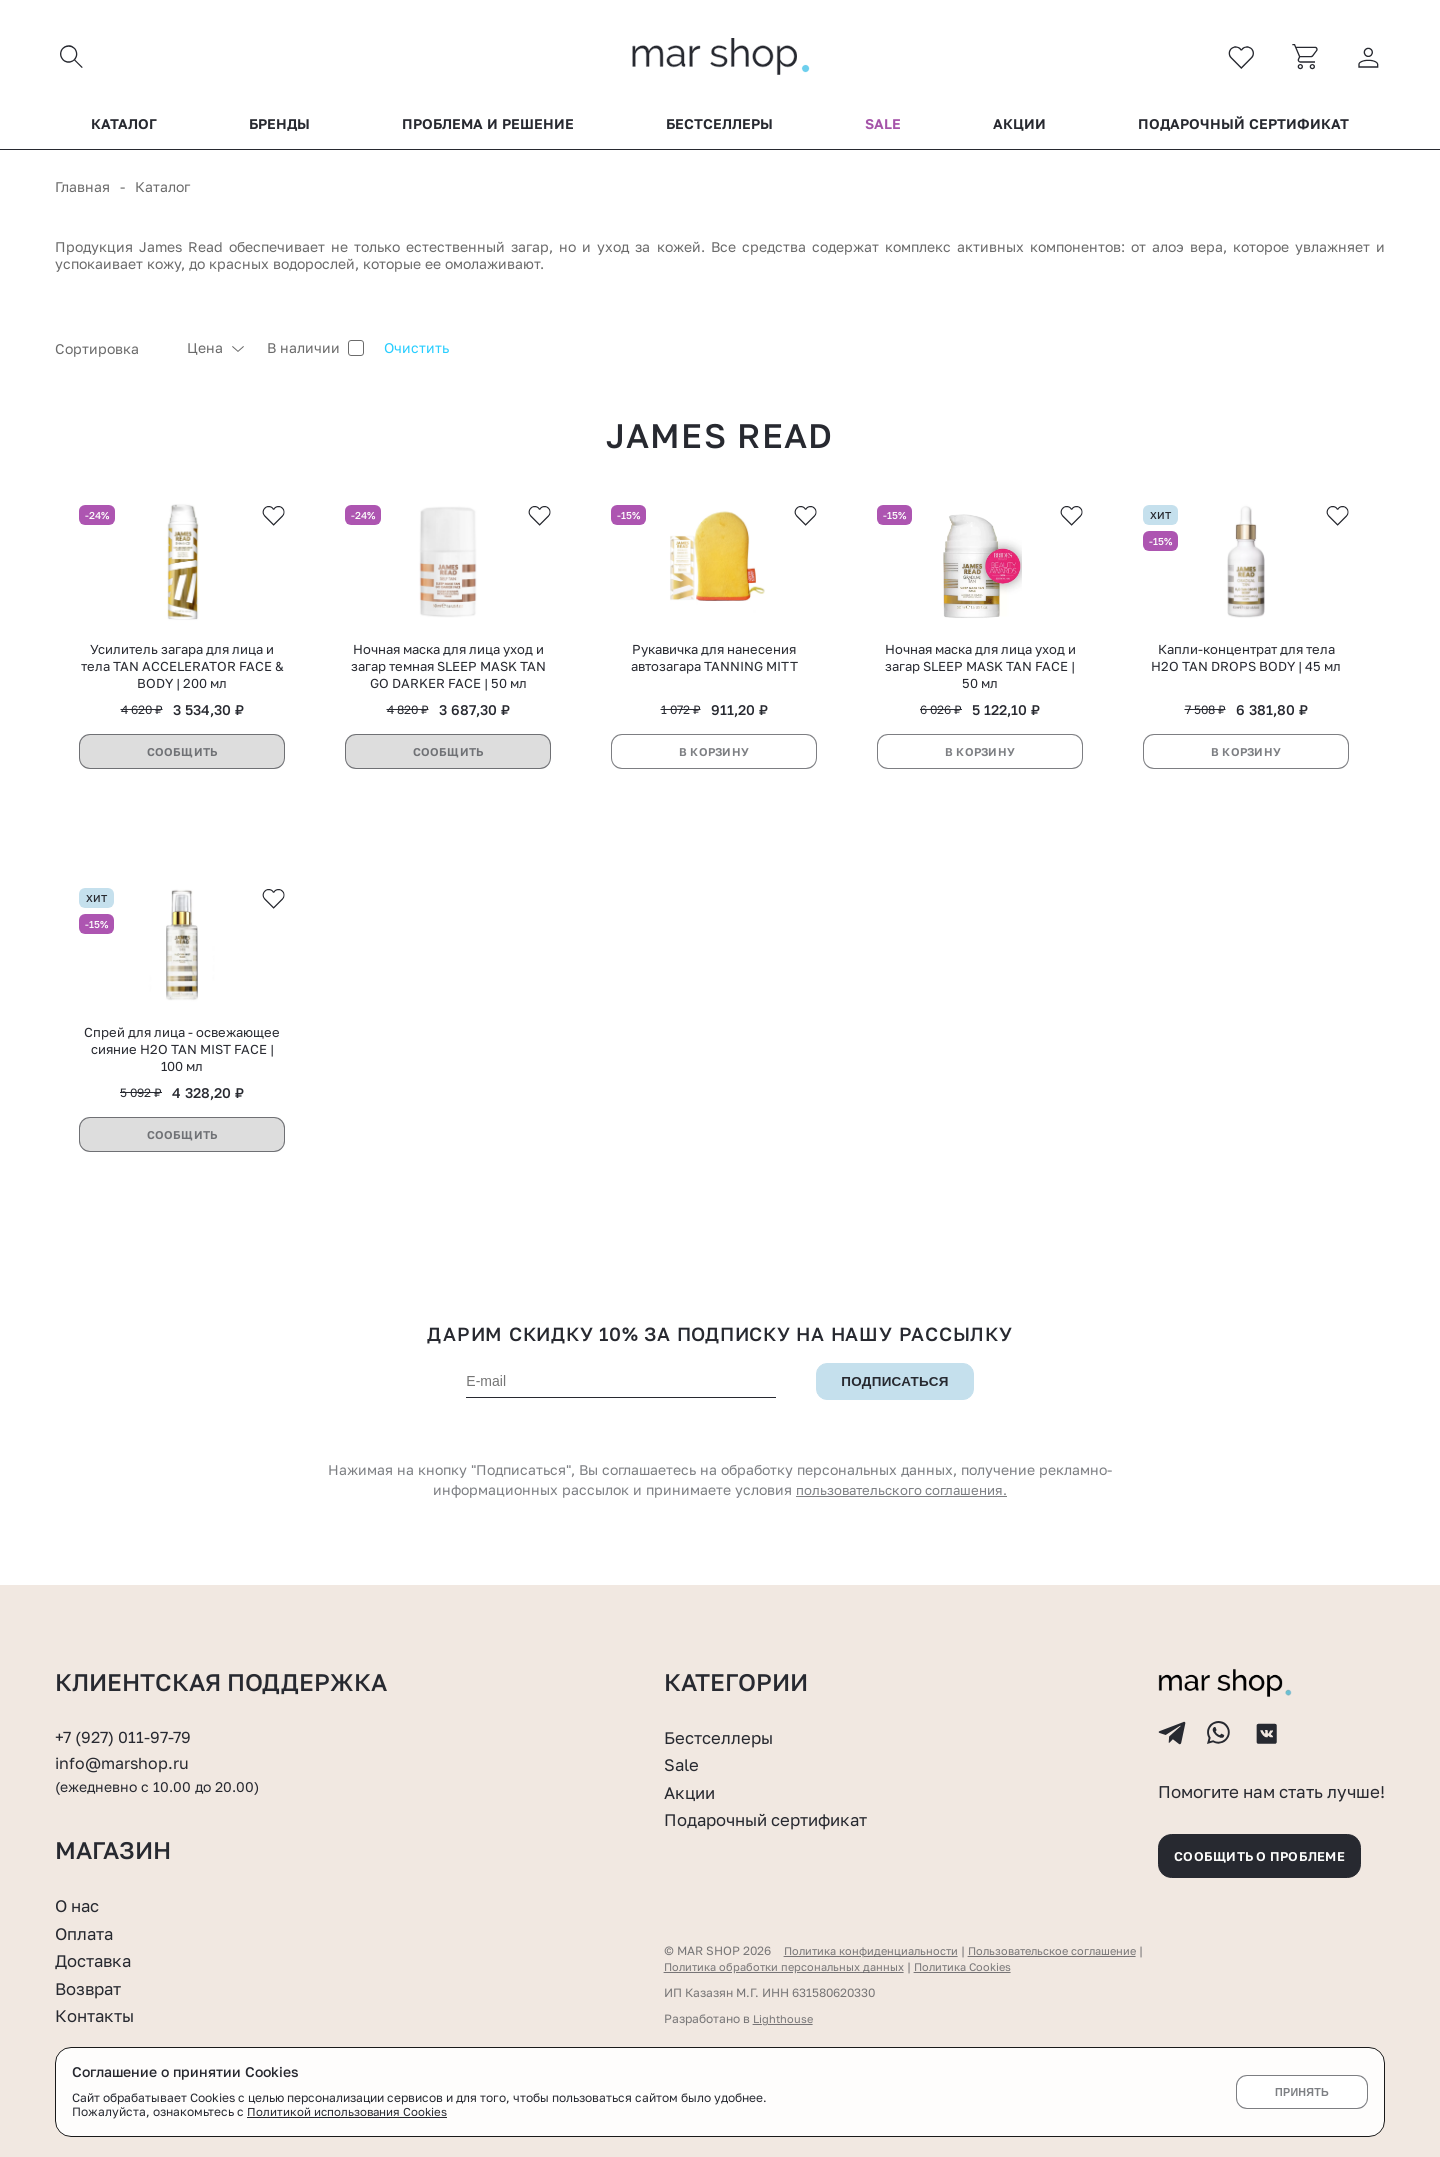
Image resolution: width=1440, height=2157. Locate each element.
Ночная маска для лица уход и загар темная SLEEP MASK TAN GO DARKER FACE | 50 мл (448, 676)
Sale (883, 129)
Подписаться (895, 1398)
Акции (1019, 129)
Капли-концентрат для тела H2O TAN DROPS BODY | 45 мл (1246, 667)
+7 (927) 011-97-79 (126, 1724)
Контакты (98, 2015)
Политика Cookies (983, 1966)
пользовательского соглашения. (902, 1506)
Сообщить (182, 761)
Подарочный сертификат (1243, 129)
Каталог (124, 129)
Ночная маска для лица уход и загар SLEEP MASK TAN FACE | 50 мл (980, 676)
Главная (82, 191)
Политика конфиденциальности (877, 1950)
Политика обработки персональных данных (792, 1966)
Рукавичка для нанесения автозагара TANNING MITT (714, 667)
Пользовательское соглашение (1072, 1950)
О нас (79, 1905)
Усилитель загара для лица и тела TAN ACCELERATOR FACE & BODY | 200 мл (182, 676)
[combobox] (111, 353)
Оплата (87, 1933)
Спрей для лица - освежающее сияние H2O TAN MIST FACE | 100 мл (182, 1065)
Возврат (91, 1988)
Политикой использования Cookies (349, 2112)
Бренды (279, 129)
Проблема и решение (488, 129)
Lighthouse (784, 2018)
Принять (1301, 2092)
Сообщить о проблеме (1270, 1852)
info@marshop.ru (125, 1751)
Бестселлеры (719, 129)
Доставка (96, 1960)
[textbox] (111, 353)
